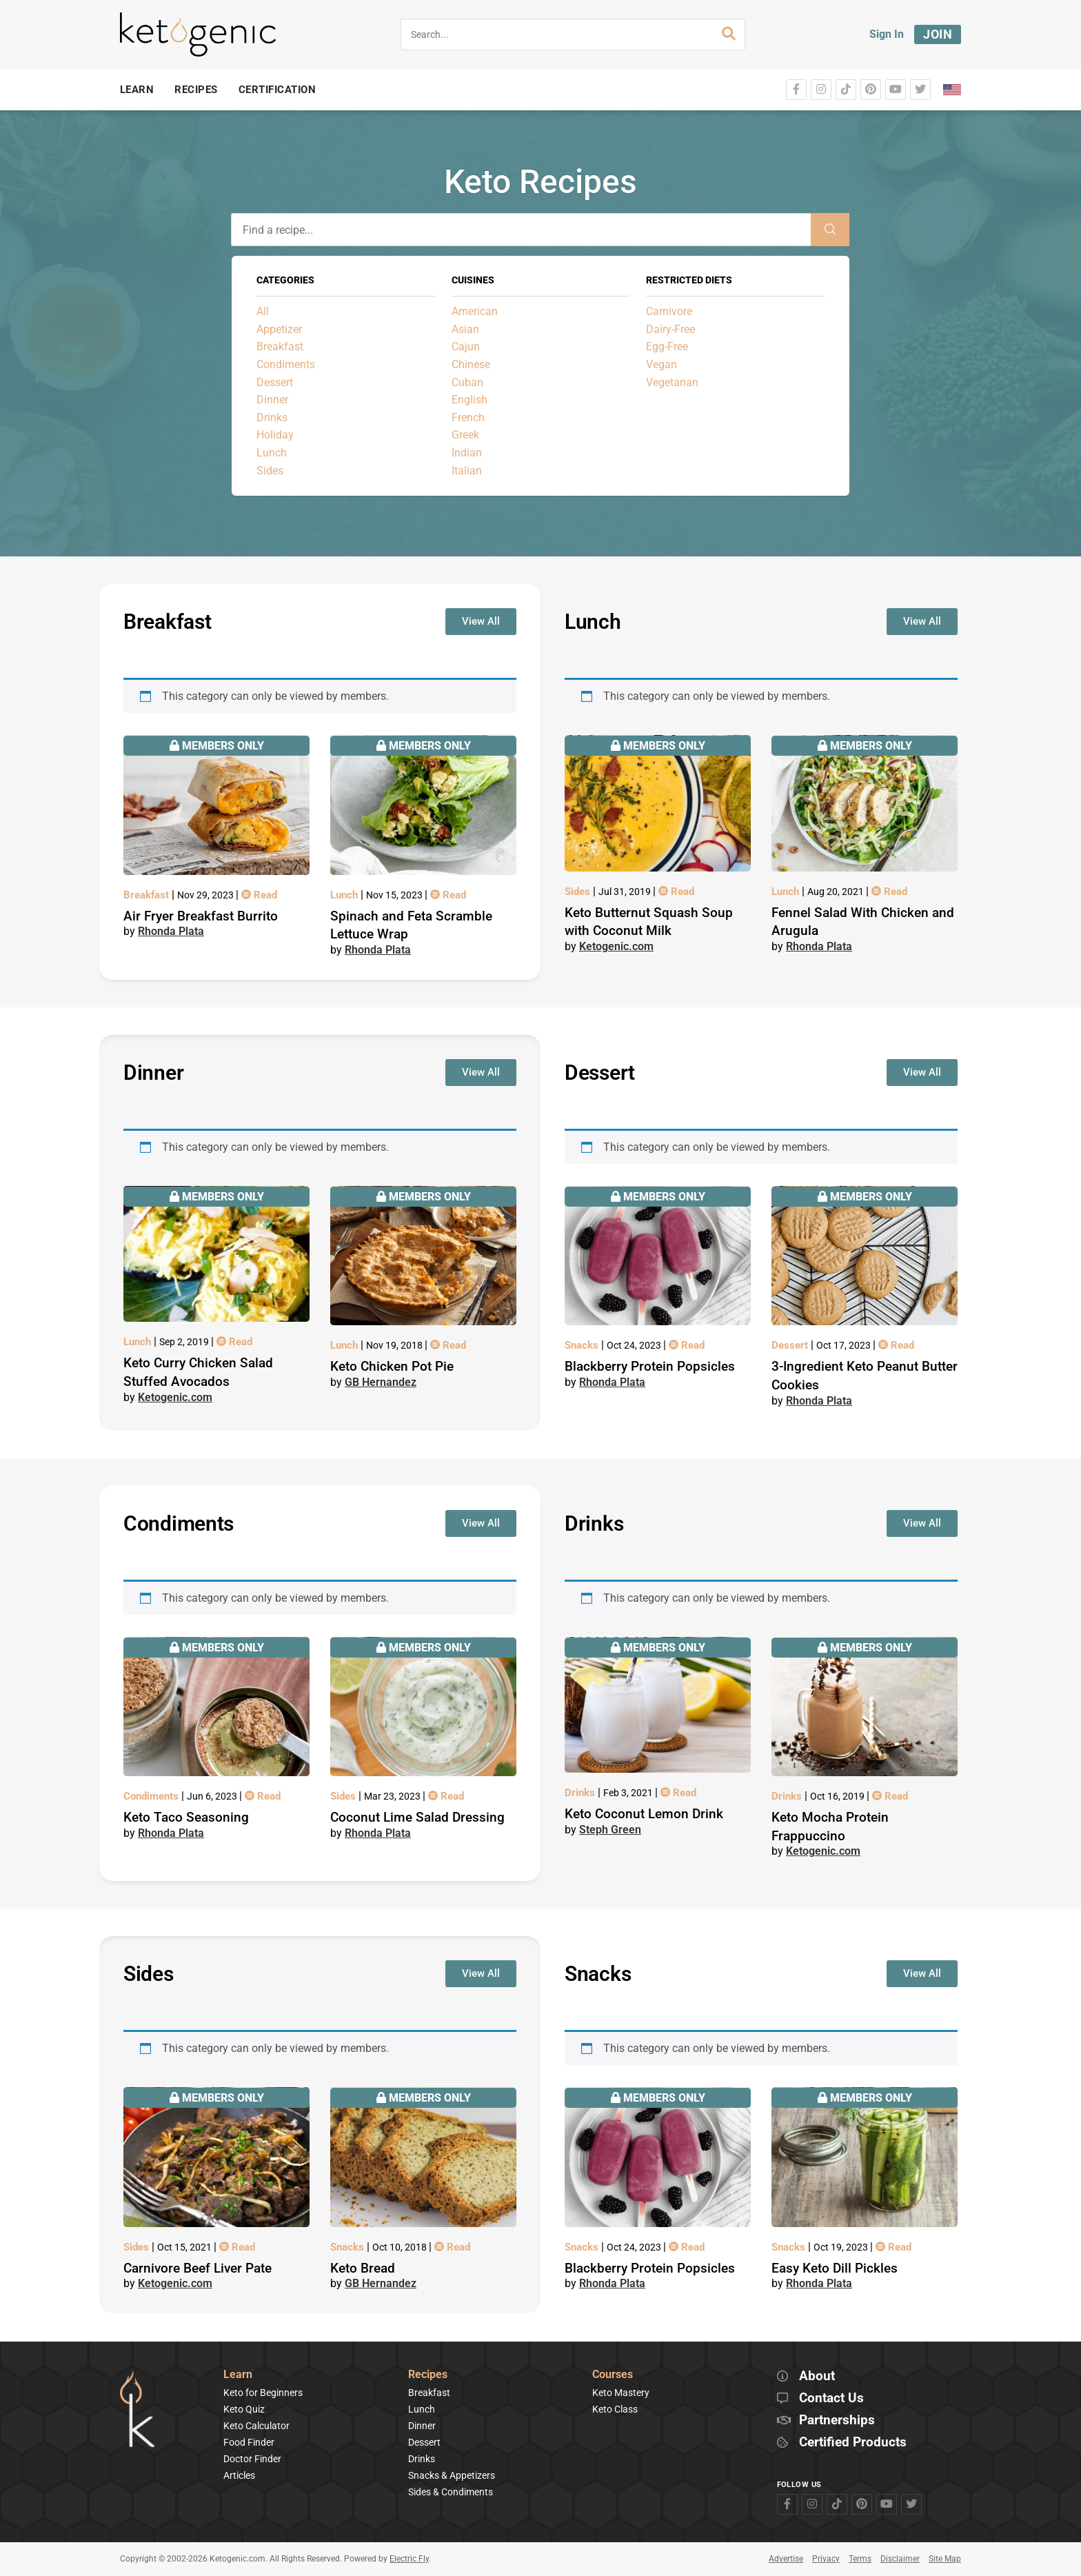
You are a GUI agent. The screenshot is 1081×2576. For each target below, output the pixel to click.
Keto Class (615, 2409)
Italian (467, 470)
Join (937, 34)
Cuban (467, 382)
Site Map (945, 2559)
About (817, 2376)
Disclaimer (900, 2559)
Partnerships (837, 2420)
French (468, 417)
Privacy (826, 2559)
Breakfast (279, 346)
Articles (239, 2475)
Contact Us (831, 2398)
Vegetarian (672, 382)
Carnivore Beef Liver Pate (197, 2268)
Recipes (427, 2375)
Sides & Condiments (450, 2491)
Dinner (272, 399)
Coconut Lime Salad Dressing (417, 1817)
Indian (467, 452)
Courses (612, 2375)
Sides (269, 470)
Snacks (583, 1345)
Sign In (886, 34)
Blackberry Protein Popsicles (650, 1366)
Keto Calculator (256, 2425)
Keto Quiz (244, 2409)
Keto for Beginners (263, 2392)
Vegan (661, 364)
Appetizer (279, 329)
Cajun (466, 346)
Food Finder (248, 2442)
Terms (860, 2559)
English (469, 399)
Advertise (786, 2559)
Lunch (271, 452)
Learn (237, 2375)
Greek (465, 434)
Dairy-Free (670, 329)
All (262, 311)
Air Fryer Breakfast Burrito (200, 916)
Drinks (271, 417)
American (475, 311)
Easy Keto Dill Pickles (834, 2268)
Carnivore (669, 311)
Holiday (275, 434)
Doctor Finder (252, 2458)
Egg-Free (667, 346)
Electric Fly (409, 2559)
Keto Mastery (620, 2392)
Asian (465, 329)
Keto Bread (362, 2268)
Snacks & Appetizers (451, 2475)
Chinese (471, 364)
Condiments (285, 364)
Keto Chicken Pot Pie (392, 1366)
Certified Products (853, 2442)
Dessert (274, 382)
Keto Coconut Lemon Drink (644, 1814)
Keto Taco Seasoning (186, 1817)
